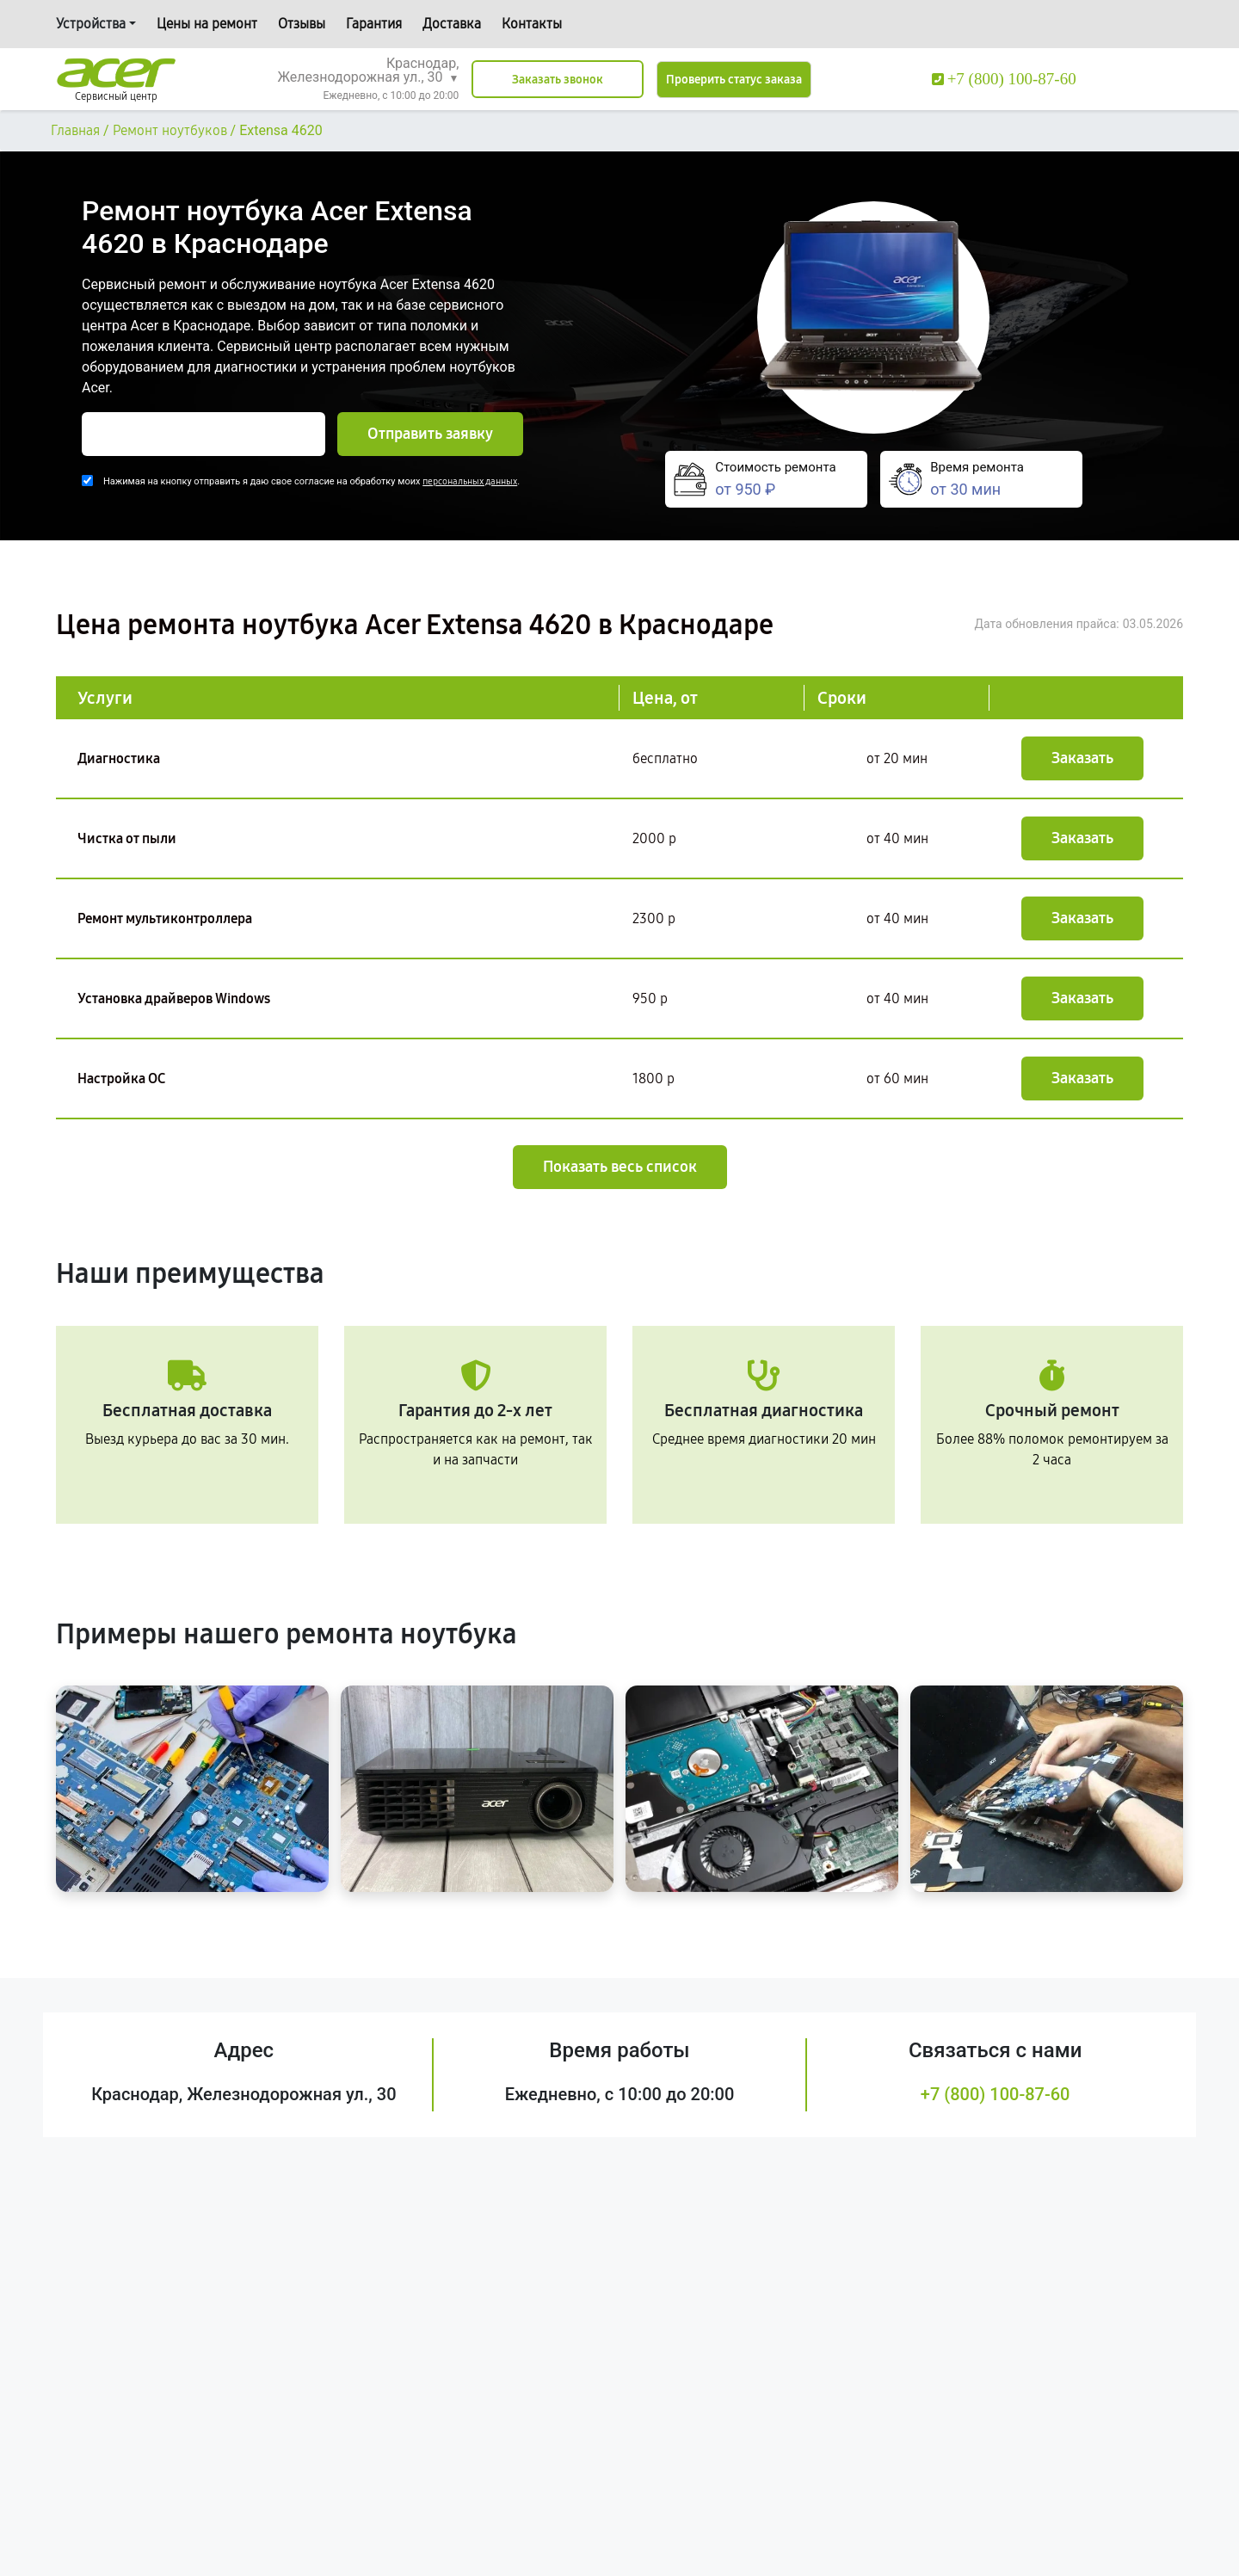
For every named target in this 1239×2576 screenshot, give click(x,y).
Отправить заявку (430, 433)
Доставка (451, 23)
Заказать (1082, 758)
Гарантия (374, 23)
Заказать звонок (557, 79)
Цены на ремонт (207, 23)
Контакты (532, 23)
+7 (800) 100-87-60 (995, 2094)
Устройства (91, 23)
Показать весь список (620, 1166)
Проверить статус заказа (734, 79)
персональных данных (469, 481)
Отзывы (301, 23)
